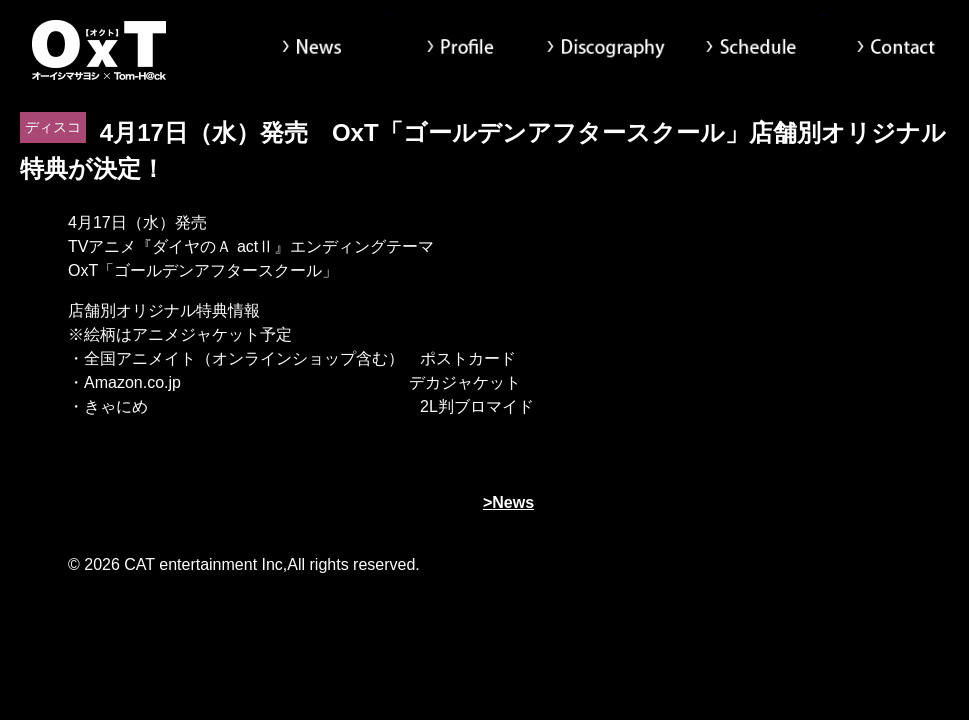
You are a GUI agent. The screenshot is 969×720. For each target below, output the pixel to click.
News (314, 50)
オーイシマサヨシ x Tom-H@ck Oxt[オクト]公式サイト (100, 50)
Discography (605, 50)
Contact (896, 50)
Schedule (750, 50)
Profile (460, 50)
